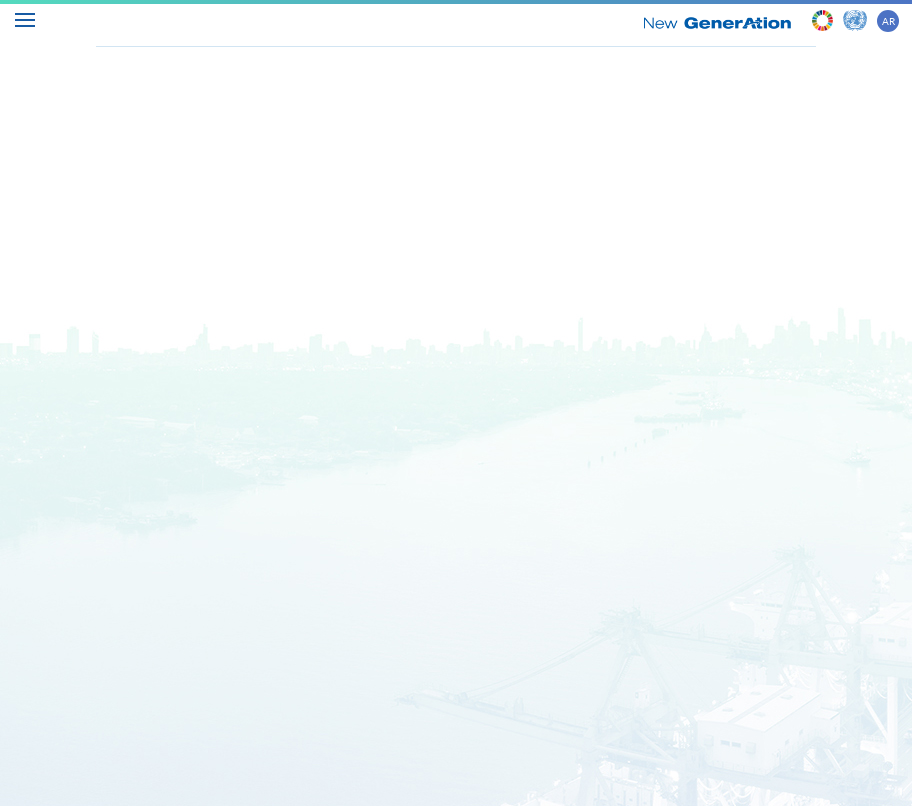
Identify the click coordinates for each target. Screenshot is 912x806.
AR (888, 21)
